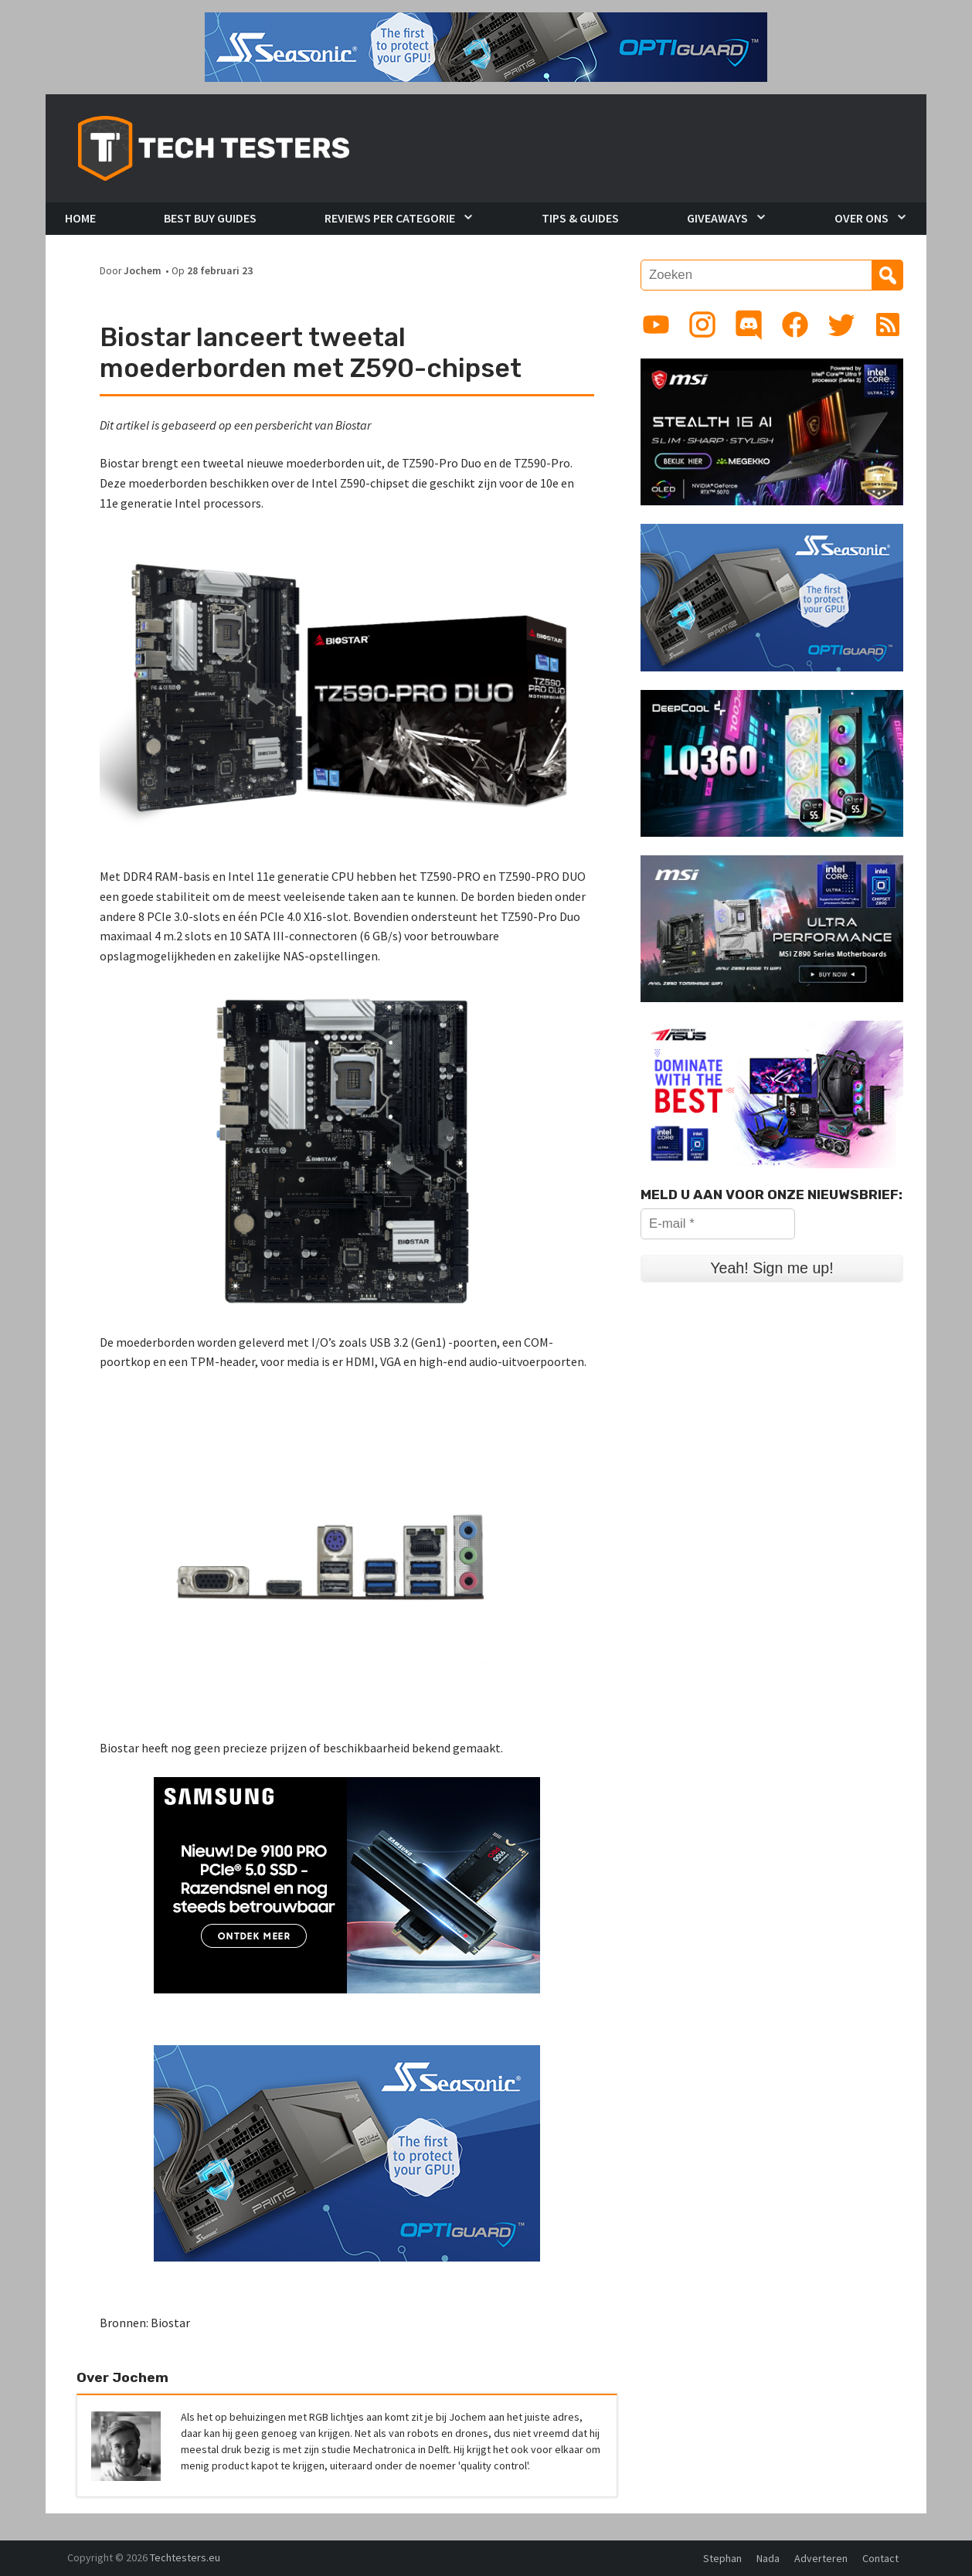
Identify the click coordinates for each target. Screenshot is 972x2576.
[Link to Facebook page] (795, 324)
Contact (880, 2558)
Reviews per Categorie (390, 218)
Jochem (142, 270)
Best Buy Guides (210, 218)
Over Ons (861, 218)
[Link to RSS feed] (887, 324)
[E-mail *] (718, 1223)
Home (80, 218)
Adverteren (821, 2558)
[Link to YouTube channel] (656, 324)
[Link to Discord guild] (748, 324)
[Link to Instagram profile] (702, 324)
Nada (768, 2558)
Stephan (722, 2558)
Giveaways (717, 218)
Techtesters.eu (185, 2557)
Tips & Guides (580, 218)
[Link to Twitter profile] (841, 324)
